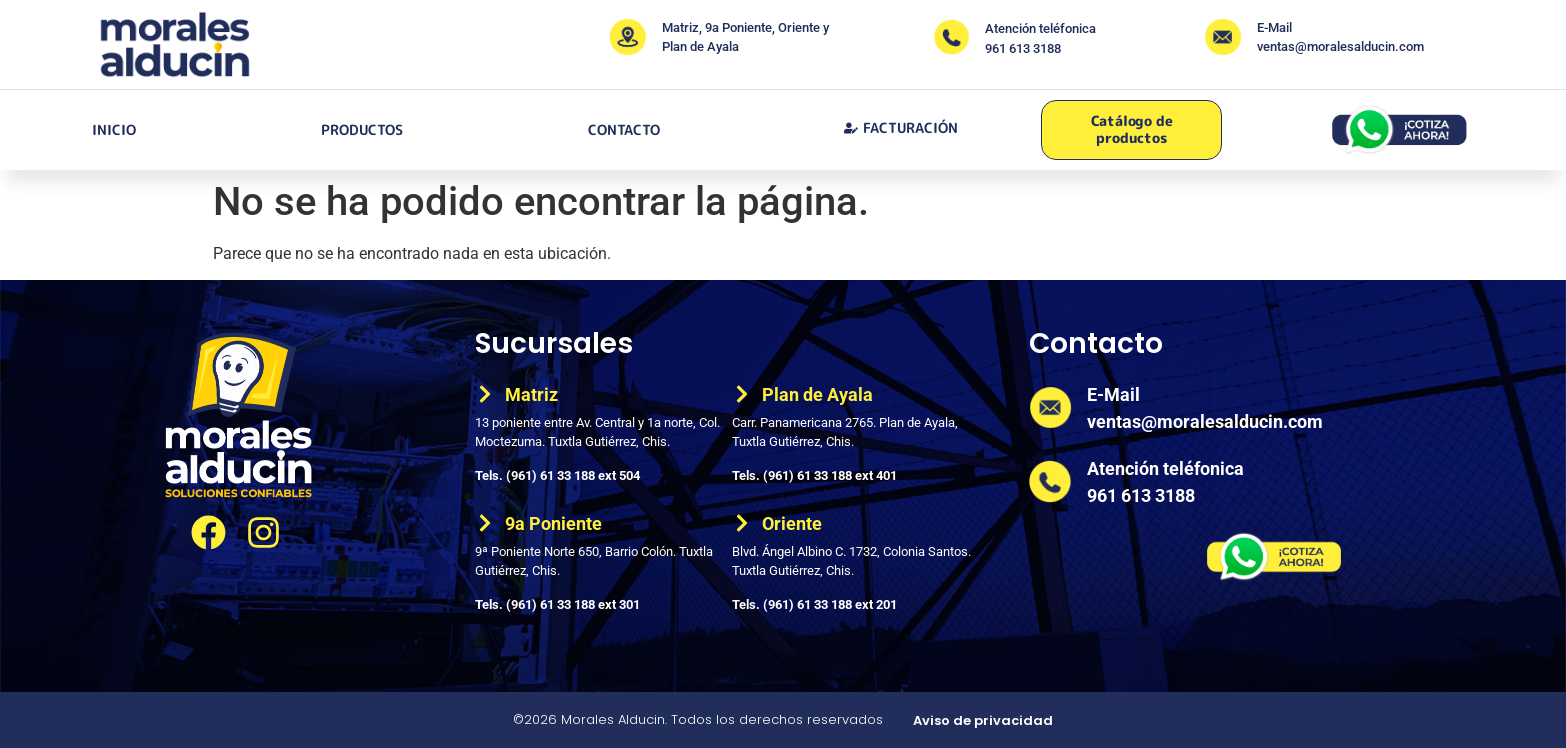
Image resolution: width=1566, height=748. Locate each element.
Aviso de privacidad (983, 720)
